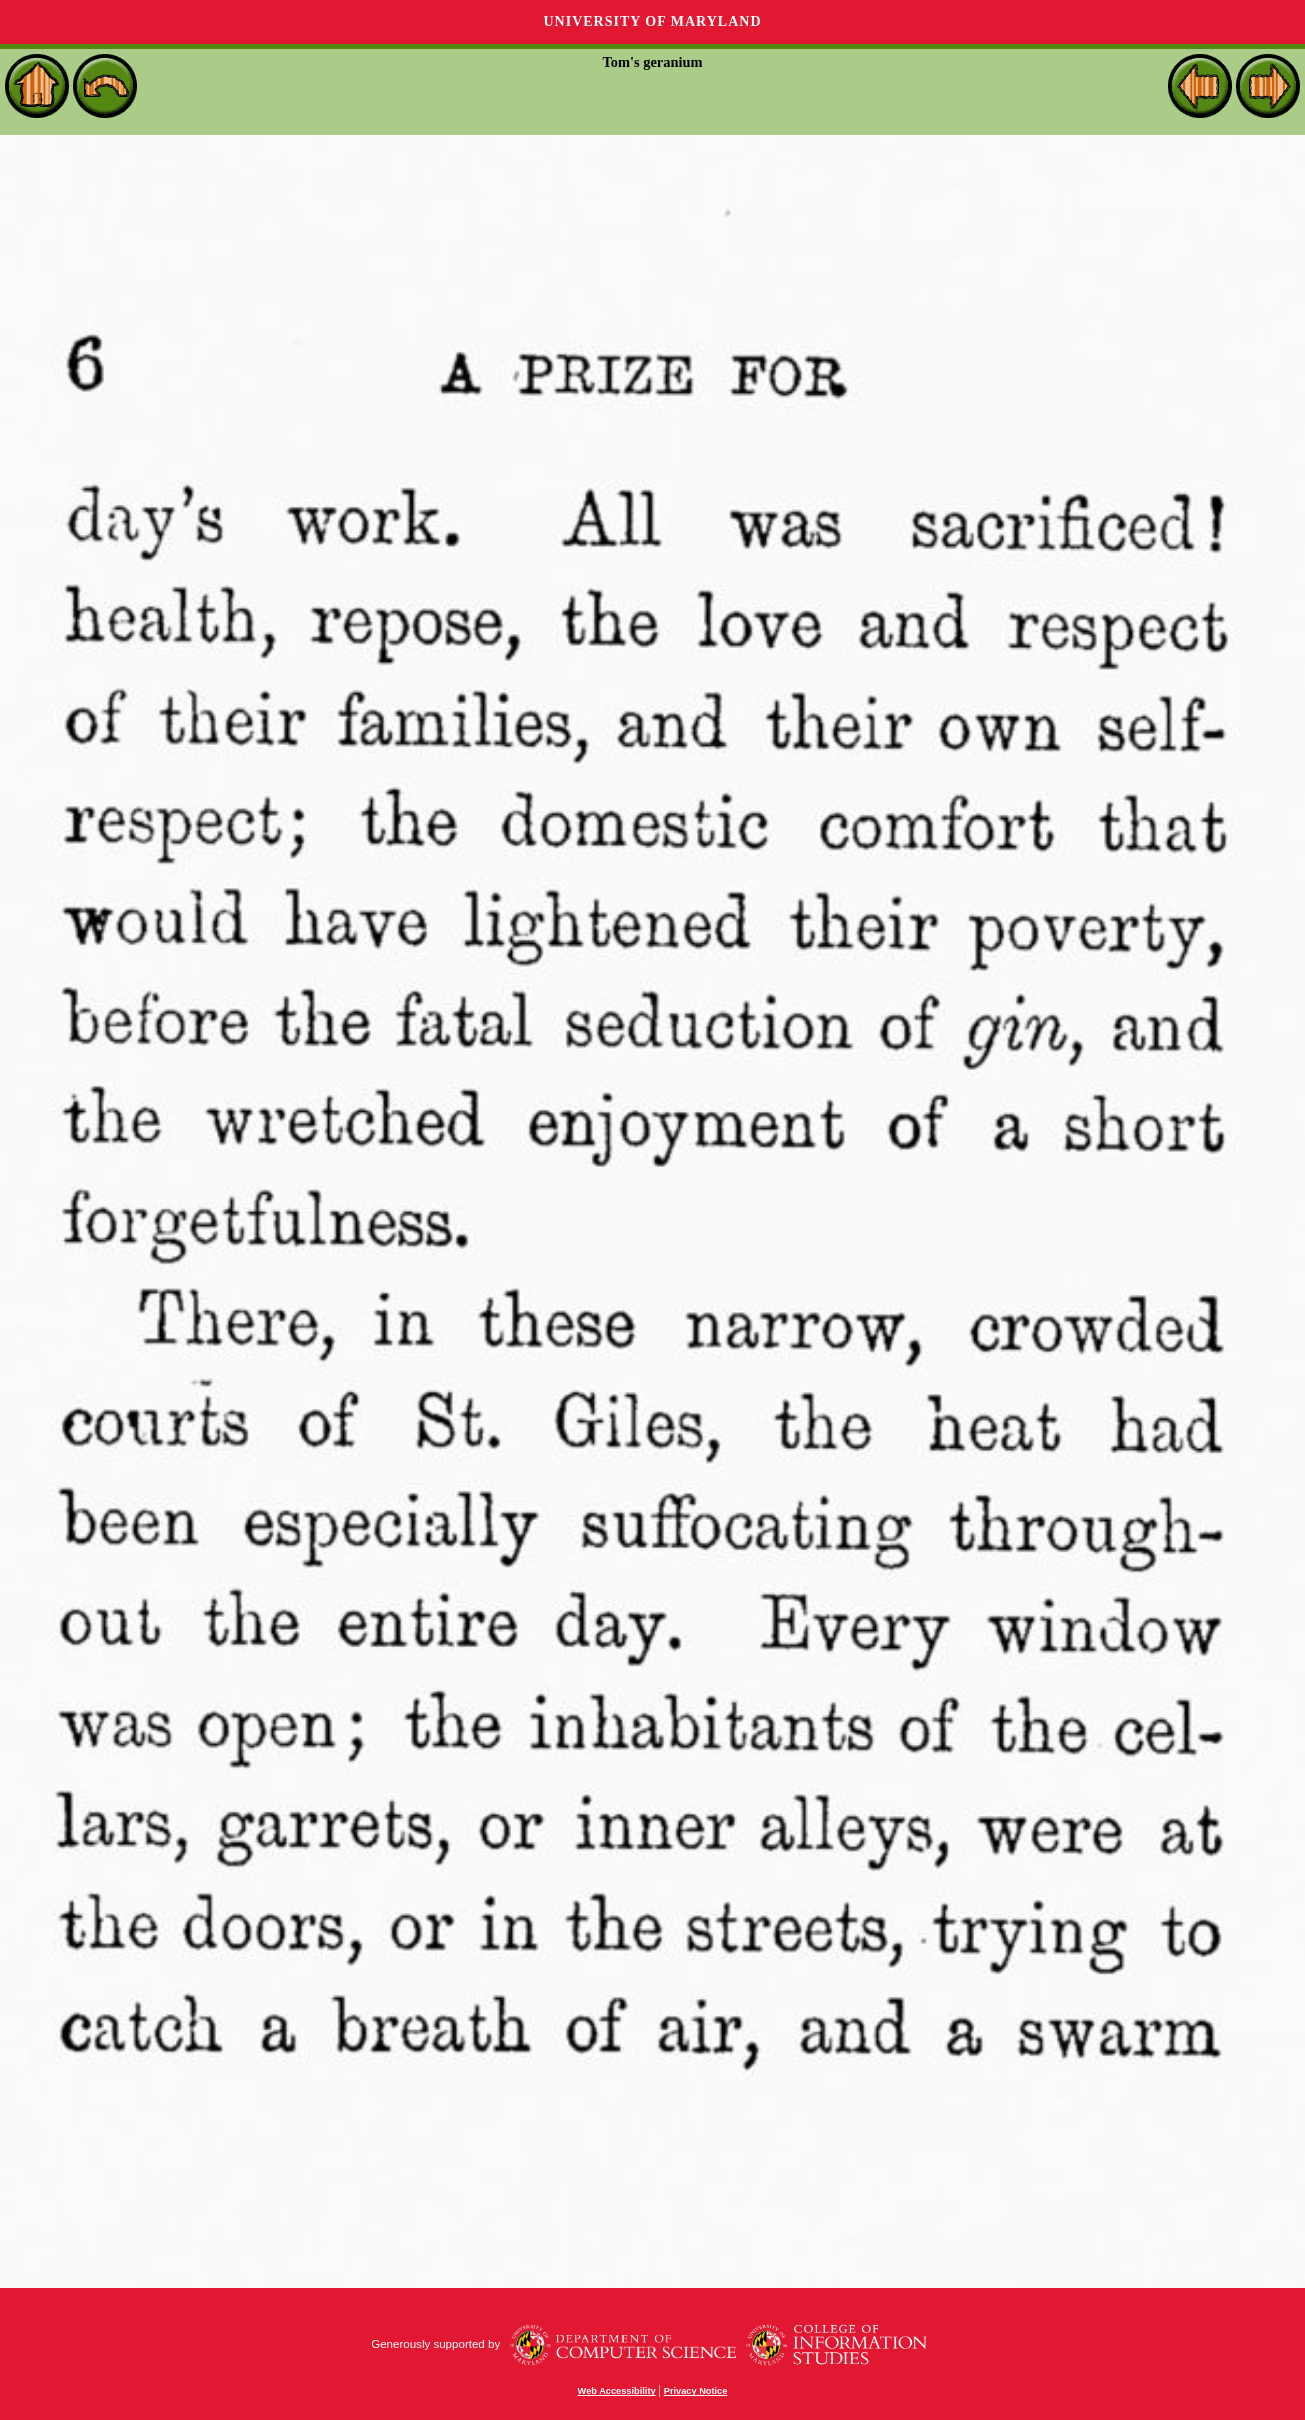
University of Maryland (652, 21)
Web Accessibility (617, 2391)
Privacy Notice (696, 2391)
